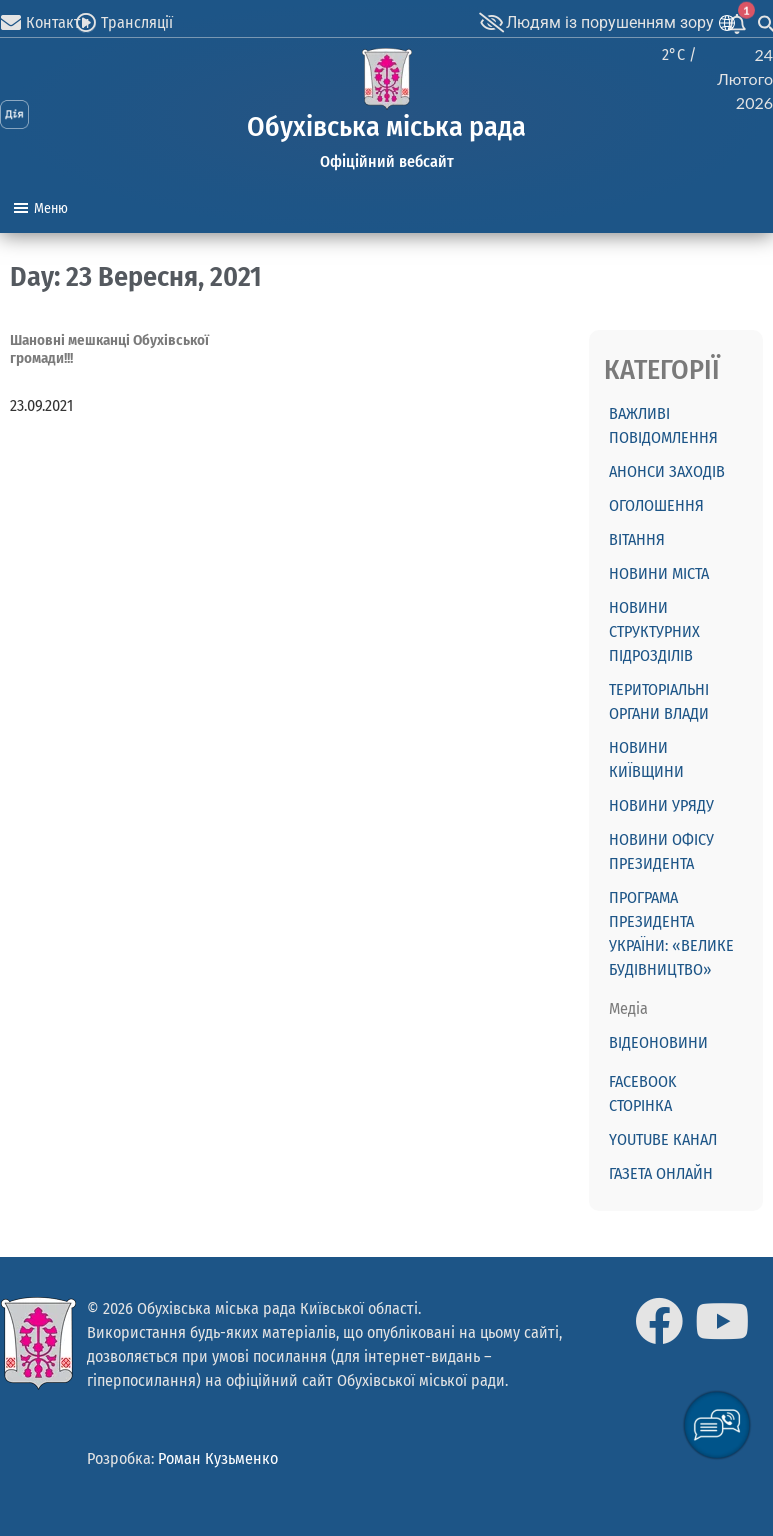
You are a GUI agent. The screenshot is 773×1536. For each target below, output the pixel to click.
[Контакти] (11, 23)
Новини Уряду (661, 805)
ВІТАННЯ (637, 539)
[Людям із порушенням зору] (491, 23)
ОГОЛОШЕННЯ (656, 505)
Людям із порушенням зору (610, 22)
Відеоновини (658, 1042)
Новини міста (659, 573)
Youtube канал (663, 1139)
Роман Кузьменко (218, 1458)
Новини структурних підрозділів (654, 631)
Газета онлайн (661, 1173)
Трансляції (137, 22)
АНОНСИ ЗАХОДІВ (667, 471)
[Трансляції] (86, 23)
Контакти (58, 22)
